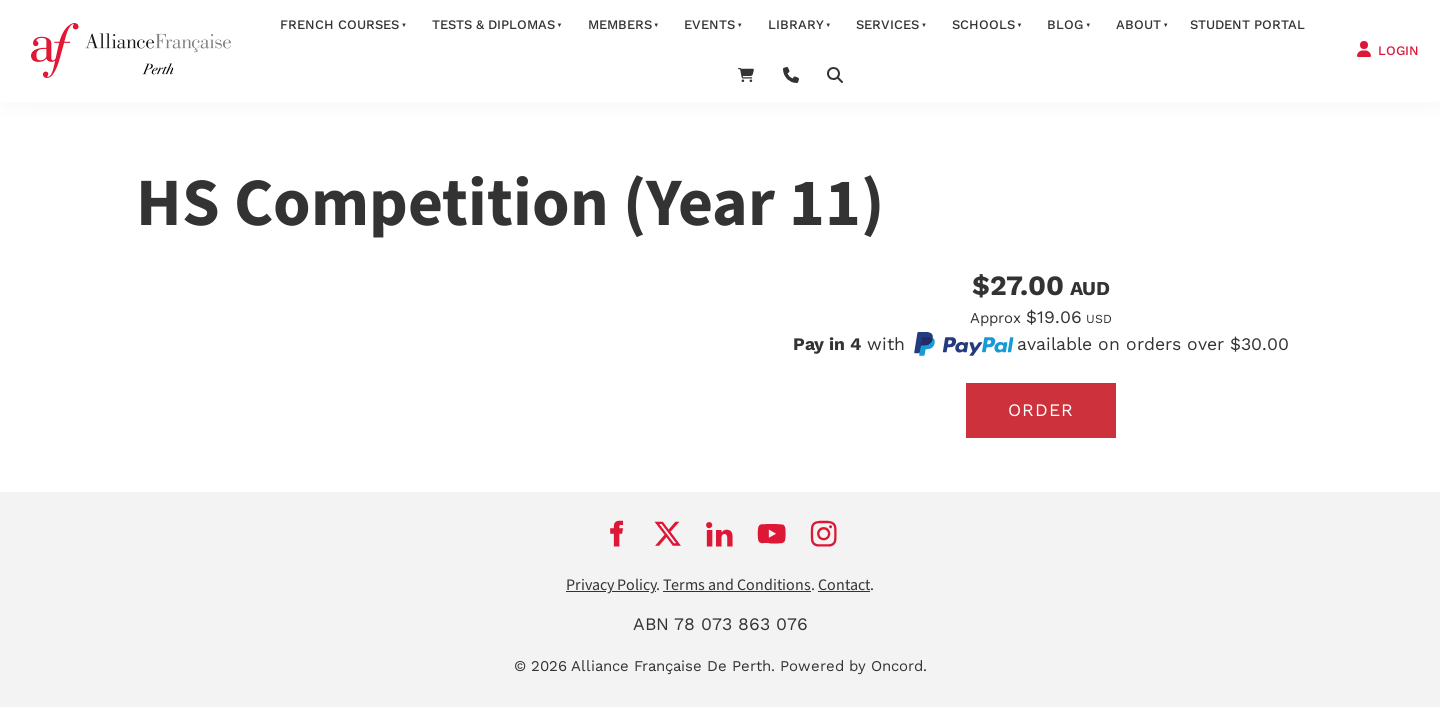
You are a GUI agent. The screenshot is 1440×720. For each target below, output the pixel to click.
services (887, 24)
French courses (339, 24)
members (620, 24)
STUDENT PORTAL (1247, 24)
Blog (1065, 24)
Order (1041, 410)
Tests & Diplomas (493, 24)
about (1138, 24)
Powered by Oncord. (853, 666)
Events (709, 24)
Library (796, 24)
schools (983, 24)
